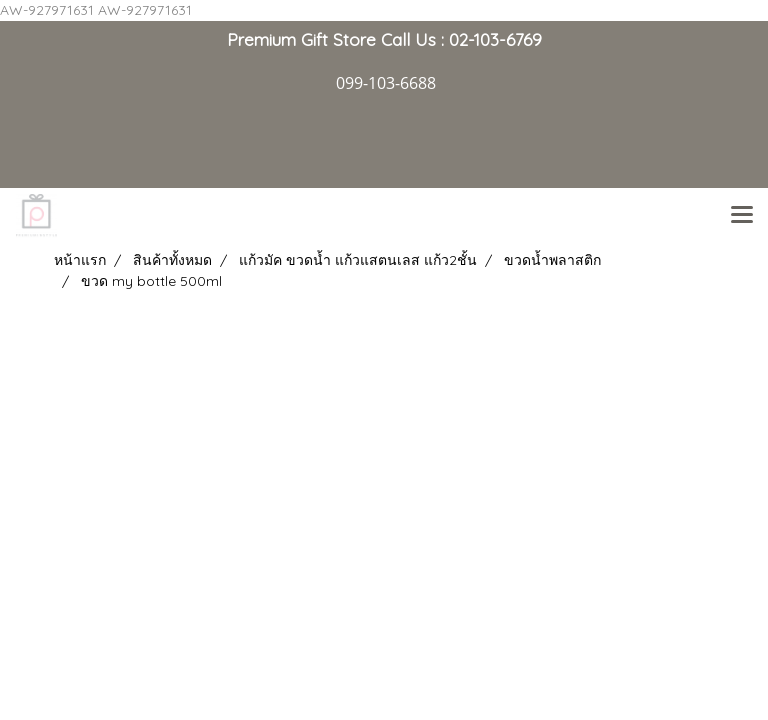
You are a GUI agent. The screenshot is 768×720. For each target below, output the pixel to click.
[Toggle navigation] (742, 216)
